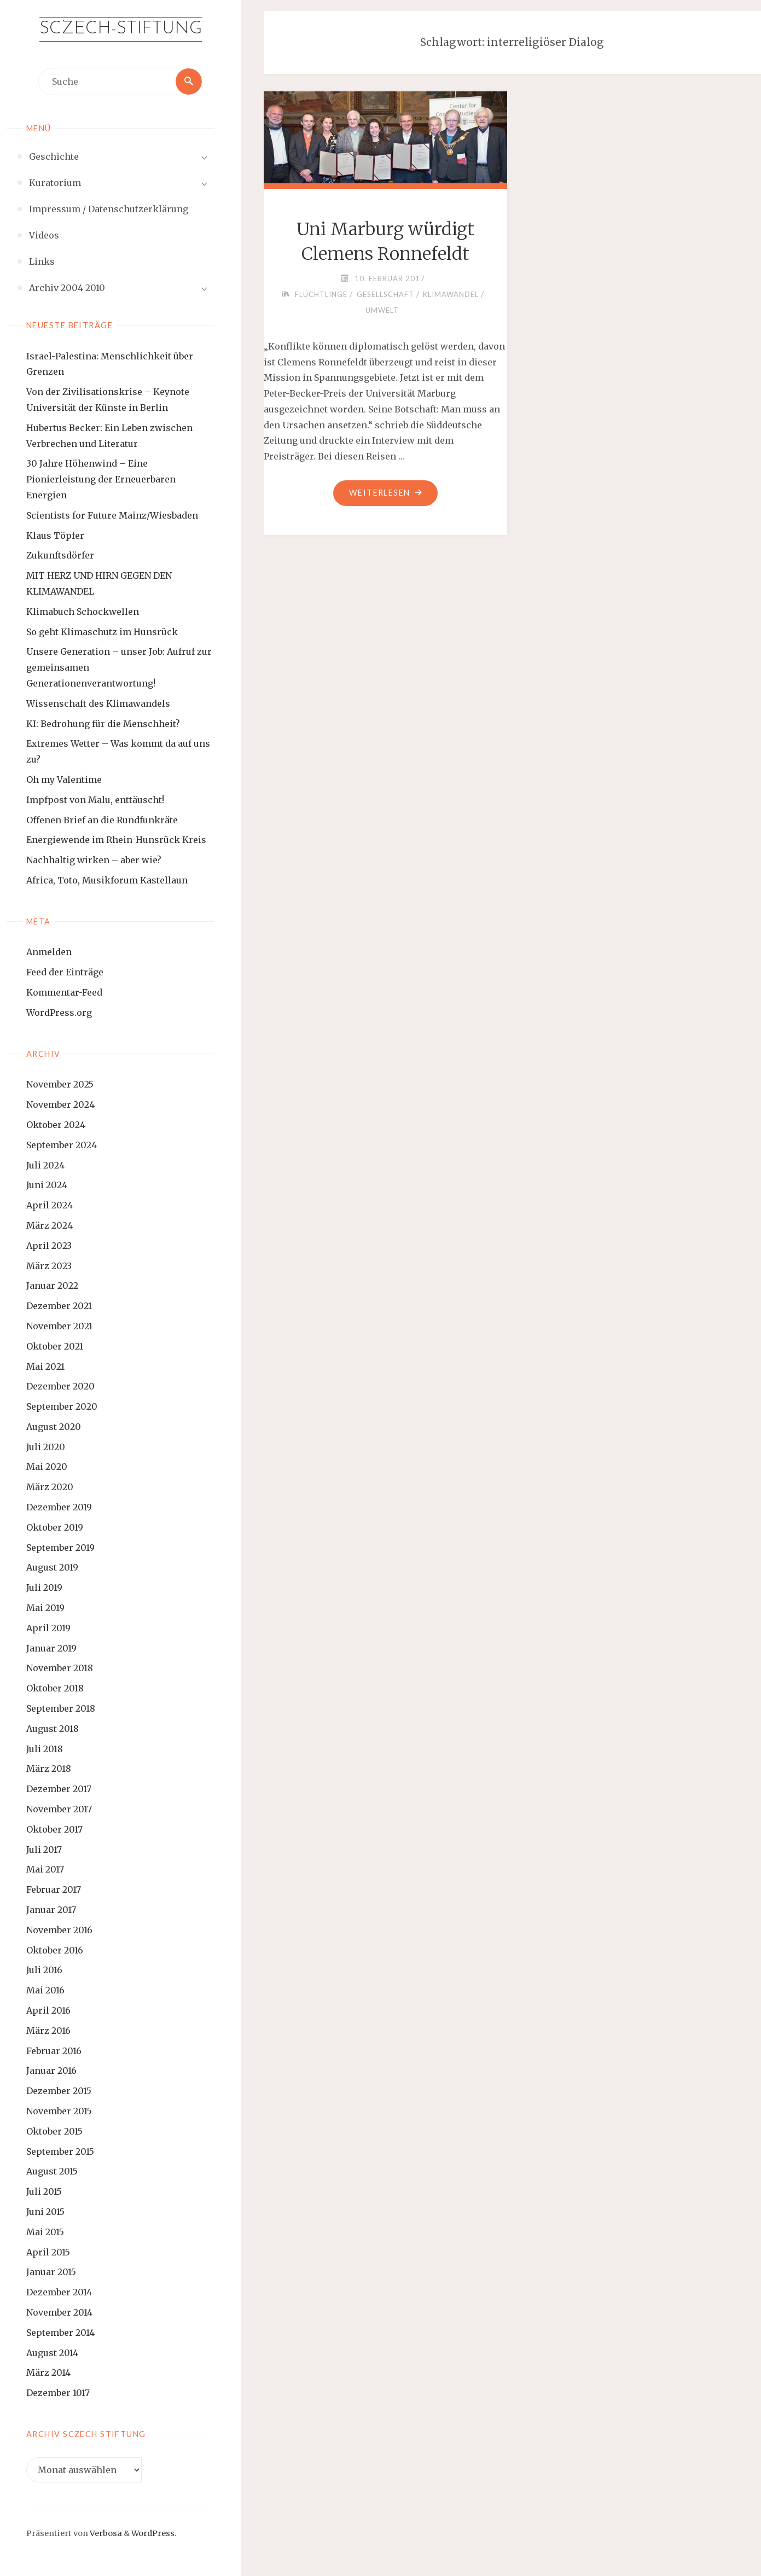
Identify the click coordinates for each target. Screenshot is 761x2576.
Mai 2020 (46, 1467)
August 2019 (52, 1567)
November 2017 (59, 1809)
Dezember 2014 (59, 2292)
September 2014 (60, 2332)
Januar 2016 (51, 2070)
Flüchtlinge (321, 294)
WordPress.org (59, 1012)
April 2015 (48, 2252)
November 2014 (59, 2312)
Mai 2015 (45, 2231)
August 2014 (52, 2352)
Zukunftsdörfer (60, 555)
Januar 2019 (51, 1648)
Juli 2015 (44, 2191)
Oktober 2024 (55, 1124)
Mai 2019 (45, 1607)
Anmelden (49, 951)
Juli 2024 (45, 1165)
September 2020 (61, 1406)
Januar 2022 (52, 1285)
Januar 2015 (51, 2271)
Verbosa (105, 2533)
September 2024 (61, 1144)
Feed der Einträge (64, 972)
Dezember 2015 (58, 2090)
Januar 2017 (51, 1909)
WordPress (153, 2533)
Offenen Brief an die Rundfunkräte (102, 820)
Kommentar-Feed (64, 992)
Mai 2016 (45, 1990)
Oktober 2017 (54, 1829)
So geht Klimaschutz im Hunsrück (102, 631)
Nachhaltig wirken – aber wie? (93, 859)
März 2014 (48, 2372)
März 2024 (49, 1225)
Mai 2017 (45, 1869)
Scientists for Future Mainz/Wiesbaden (112, 515)
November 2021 (59, 1326)
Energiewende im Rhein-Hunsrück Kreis (116, 839)
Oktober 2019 (54, 1527)
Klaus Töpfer (55, 535)
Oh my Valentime (64, 779)
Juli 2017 (44, 1849)
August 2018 (52, 1728)
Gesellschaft (385, 294)
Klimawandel (451, 294)
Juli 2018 (44, 1748)
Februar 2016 (54, 2050)
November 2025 (60, 1084)
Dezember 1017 (58, 2392)
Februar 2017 (53, 1889)
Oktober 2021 (54, 1346)
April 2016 (48, 2010)
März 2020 (49, 1486)
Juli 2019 (44, 1587)
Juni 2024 (46, 1184)
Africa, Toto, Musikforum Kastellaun (107, 880)
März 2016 (48, 2030)
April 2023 (49, 1245)
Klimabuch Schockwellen (82, 611)
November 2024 (60, 1104)
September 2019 (60, 1547)
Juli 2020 (45, 1446)
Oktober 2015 (54, 2131)
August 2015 (52, 2171)
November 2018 (59, 1667)
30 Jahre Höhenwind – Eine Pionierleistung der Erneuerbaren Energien (101, 479)
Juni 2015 (45, 2211)
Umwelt (382, 310)
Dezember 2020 (60, 1386)
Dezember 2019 (59, 1507)
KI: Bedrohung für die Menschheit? (103, 723)
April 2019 (48, 1628)
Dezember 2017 (58, 1788)
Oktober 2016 (54, 1950)
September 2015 (60, 2151)
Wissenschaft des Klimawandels (98, 703)
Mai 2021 (45, 1366)
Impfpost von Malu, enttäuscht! (95, 799)
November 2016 (59, 1929)
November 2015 (59, 2111)
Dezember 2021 (59, 1305)
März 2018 (48, 1768)
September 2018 (60, 1708)
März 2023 (49, 1265)
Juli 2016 (44, 1969)
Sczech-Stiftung (120, 29)
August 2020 (53, 1426)
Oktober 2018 (55, 1688)
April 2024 (49, 1205)
